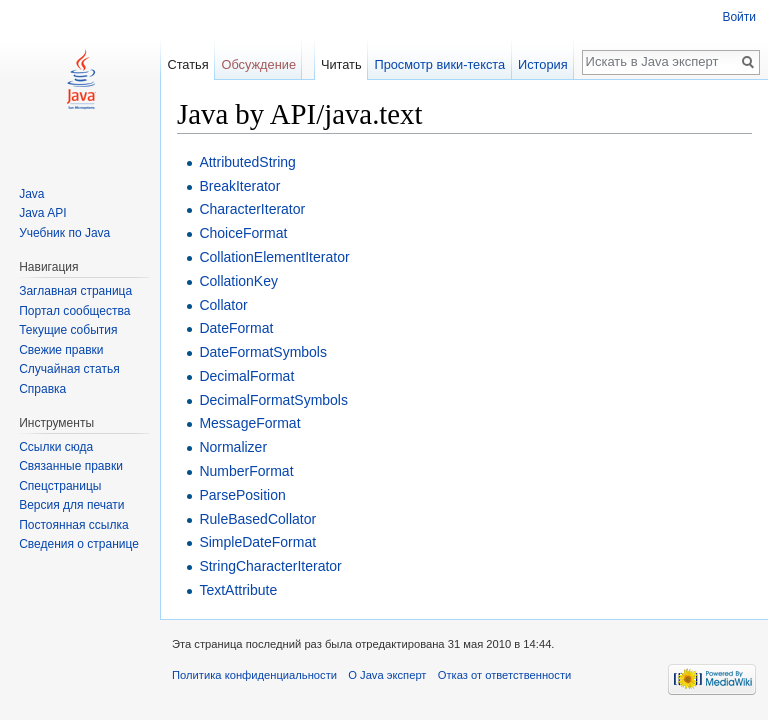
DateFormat (236, 328)
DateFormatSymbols (263, 352)
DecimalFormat (246, 376)
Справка (42, 389)
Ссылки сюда (56, 447)
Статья (187, 64)
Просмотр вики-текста (439, 64)
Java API (42, 213)
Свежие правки (61, 350)
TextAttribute (238, 590)
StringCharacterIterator (270, 566)
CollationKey (238, 281)
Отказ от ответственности (505, 675)
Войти (739, 17)
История (543, 64)
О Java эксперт (387, 675)
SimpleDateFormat (257, 542)
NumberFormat (246, 471)
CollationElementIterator (274, 257)
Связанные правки (71, 466)
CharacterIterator (252, 209)
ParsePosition (242, 495)
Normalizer (233, 447)
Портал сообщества (74, 311)
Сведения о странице (79, 544)
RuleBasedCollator (257, 519)
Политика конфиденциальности (254, 675)
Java (31, 194)
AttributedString (247, 162)
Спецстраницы (60, 486)
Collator (223, 305)
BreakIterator (239, 186)
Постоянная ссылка (73, 525)
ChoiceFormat (243, 233)
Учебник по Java (64, 233)
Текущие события (68, 330)
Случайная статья (69, 369)
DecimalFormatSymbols (273, 400)
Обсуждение (258, 64)
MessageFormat (249, 423)
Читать (341, 64)
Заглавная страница (75, 291)
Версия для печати (71, 505)
